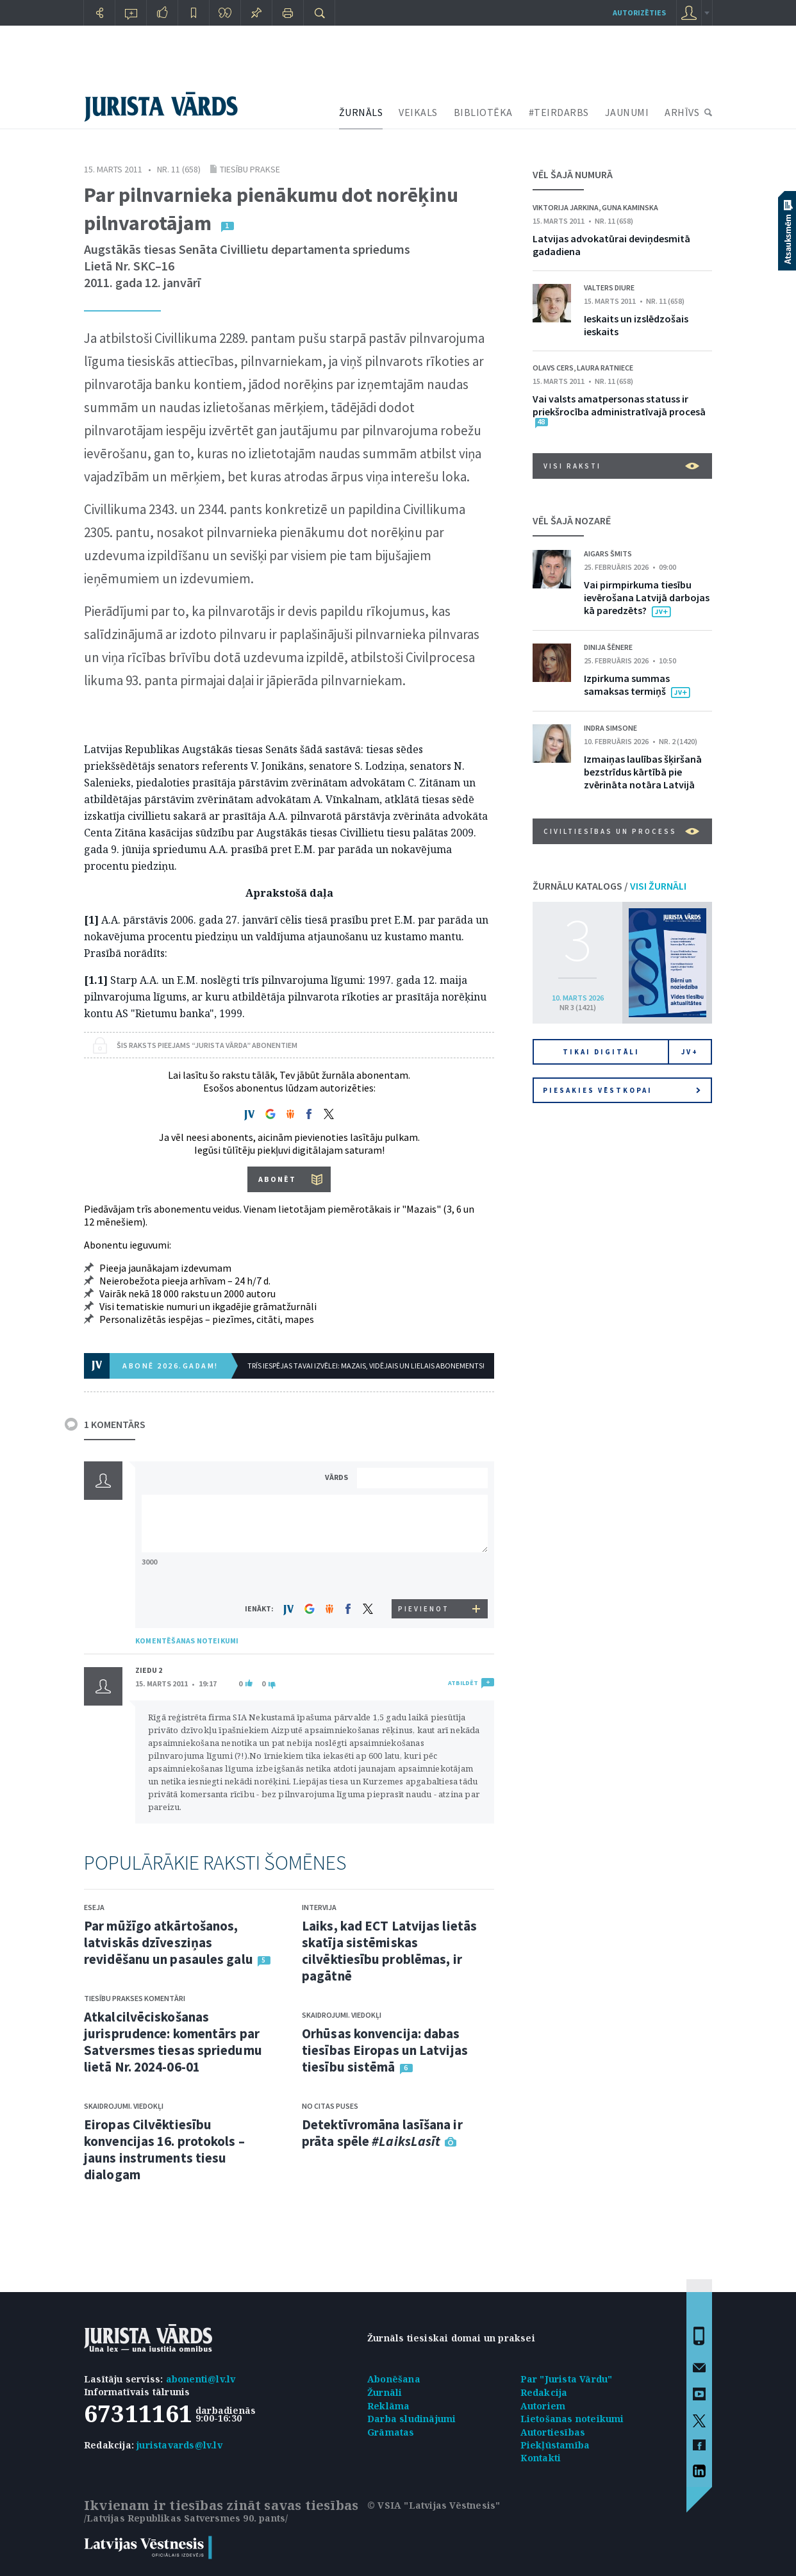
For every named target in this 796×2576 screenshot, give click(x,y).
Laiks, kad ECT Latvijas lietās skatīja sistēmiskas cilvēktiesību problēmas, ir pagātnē (389, 1950)
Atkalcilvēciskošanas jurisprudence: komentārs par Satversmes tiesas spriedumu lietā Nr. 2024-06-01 (173, 2041)
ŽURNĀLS (361, 112)
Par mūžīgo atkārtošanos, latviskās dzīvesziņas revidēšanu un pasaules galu (168, 1942)
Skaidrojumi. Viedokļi (123, 2106)
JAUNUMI (627, 112)
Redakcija (544, 2392)
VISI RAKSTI (621, 465)
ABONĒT (277, 1179)
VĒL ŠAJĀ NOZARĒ (572, 520)
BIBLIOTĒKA (483, 112)
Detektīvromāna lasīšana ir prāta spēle (382, 2133)
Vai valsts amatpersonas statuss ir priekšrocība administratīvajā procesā (619, 405)
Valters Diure (609, 287)
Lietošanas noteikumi (572, 2419)
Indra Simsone (610, 728)
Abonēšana (393, 2379)
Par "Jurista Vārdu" (566, 2379)
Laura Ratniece (605, 367)
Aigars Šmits (608, 553)
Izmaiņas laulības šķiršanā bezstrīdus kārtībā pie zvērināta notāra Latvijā (643, 771)
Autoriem (543, 2406)
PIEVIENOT (423, 1608)
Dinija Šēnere (608, 647)
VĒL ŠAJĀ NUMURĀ (573, 174)
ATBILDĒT (463, 1683)
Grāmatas (391, 2432)
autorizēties (639, 12)
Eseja (94, 1907)
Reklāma (388, 2406)
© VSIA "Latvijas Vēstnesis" (433, 2505)
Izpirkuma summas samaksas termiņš (627, 684)
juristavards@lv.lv (179, 2445)
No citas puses (330, 2106)
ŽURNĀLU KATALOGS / (609, 885)
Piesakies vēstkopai (622, 1090)
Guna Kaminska (630, 207)
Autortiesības (553, 2432)
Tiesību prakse (250, 169)
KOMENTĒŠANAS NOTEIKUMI (186, 1640)
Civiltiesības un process (621, 831)
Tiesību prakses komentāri (134, 1998)
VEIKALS (418, 112)
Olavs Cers (553, 367)
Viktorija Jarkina (566, 207)
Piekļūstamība (555, 2445)
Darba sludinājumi (411, 2419)
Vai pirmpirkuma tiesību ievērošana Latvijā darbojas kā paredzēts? (646, 597)
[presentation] (424, 1575)
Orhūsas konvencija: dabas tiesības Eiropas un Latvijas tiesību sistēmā (385, 2050)
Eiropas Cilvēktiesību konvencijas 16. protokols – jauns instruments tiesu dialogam (164, 2149)
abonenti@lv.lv (201, 2379)
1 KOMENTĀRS (114, 1424)
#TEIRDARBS (559, 112)
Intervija (319, 1907)
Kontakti (540, 2458)
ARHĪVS (682, 112)
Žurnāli (384, 2392)
